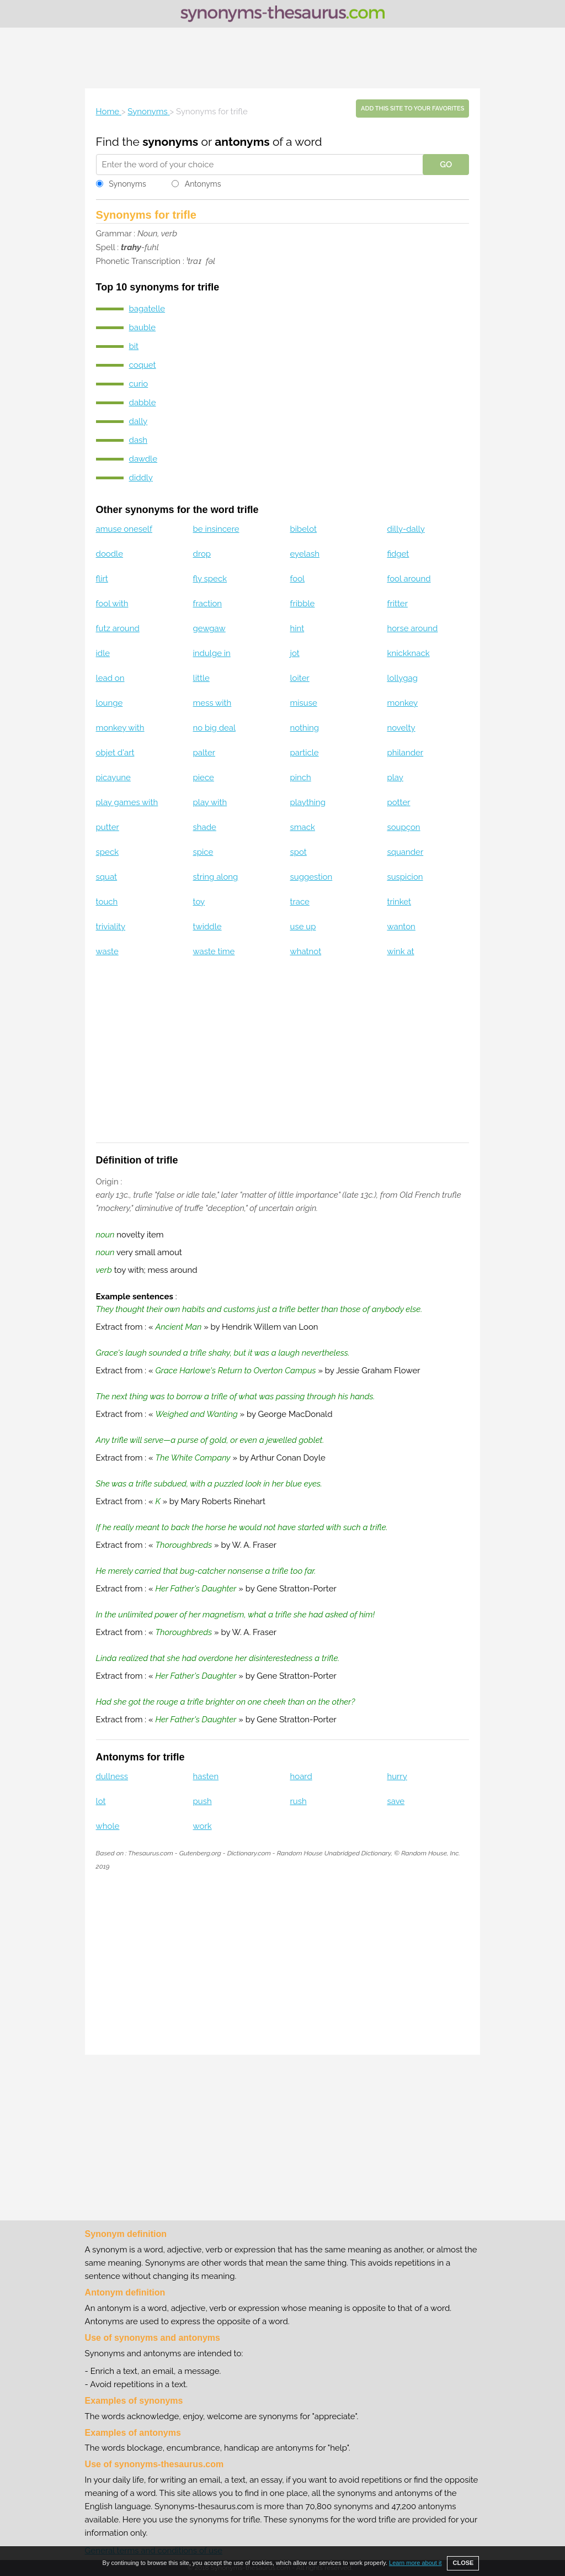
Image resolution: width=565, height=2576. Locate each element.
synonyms (170, 142)
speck (107, 852)
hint (297, 628)
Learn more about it (415, 2562)
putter (107, 827)
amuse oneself (124, 529)
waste (107, 951)
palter (204, 753)
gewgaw (209, 628)
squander (405, 852)
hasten (206, 1776)
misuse (303, 703)
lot (101, 1801)
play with (210, 802)
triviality (111, 927)
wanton (401, 927)
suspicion (405, 877)
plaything (308, 802)
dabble (142, 403)
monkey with (120, 728)
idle (103, 653)
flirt (102, 579)
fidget (398, 554)
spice (203, 852)
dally (138, 421)
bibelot (303, 529)
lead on (110, 678)
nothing (304, 728)
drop (202, 554)
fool (297, 579)
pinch (300, 777)
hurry (397, 1776)
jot (295, 653)
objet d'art (115, 753)
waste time (214, 951)
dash (138, 440)
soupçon (403, 827)
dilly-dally (405, 529)
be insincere (216, 529)
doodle (109, 554)
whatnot (306, 951)
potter (398, 802)
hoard (301, 1776)
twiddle (207, 927)
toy (199, 902)
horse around (412, 628)
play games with (127, 802)
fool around (408, 579)
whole (108, 1826)
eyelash (304, 554)
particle (304, 753)
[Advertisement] (282, 58)
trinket (399, 902)
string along (215, 877)
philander (405, 753)
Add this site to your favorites (412, 108)
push (202, 1801)
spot (298, 852)
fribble (302, 604)
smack (302, 827)
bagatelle (147, 309)
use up (303, 927)
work (202, 1826)
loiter (300, 678)
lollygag (402, 678)
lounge (109, 703)
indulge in (212, 653)
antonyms (242, 142)
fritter (397, 604)
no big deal (214, 728)
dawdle (143, 459)
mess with (212, 703)
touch (107, 902)
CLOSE (462, 2562)
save (395, 1801)
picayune (113, 777)
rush (298, 1801)
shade (204, 827)
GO (446, 165)
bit (134, 346)
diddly (141, 478)
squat (107, 877)
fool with (112, 604)
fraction (207, 604)
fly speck (210, 579)
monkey (402, 703)
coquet (142, 365)
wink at (400, 951)
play (395, 777)
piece (203, 777)
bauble (142, 327)
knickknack (408, 653)
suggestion (311, 877)
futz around (118, 628)
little (201, 678)
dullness (112, 1776)
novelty (401, 728)
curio (138, 384)
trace (300, 902)
